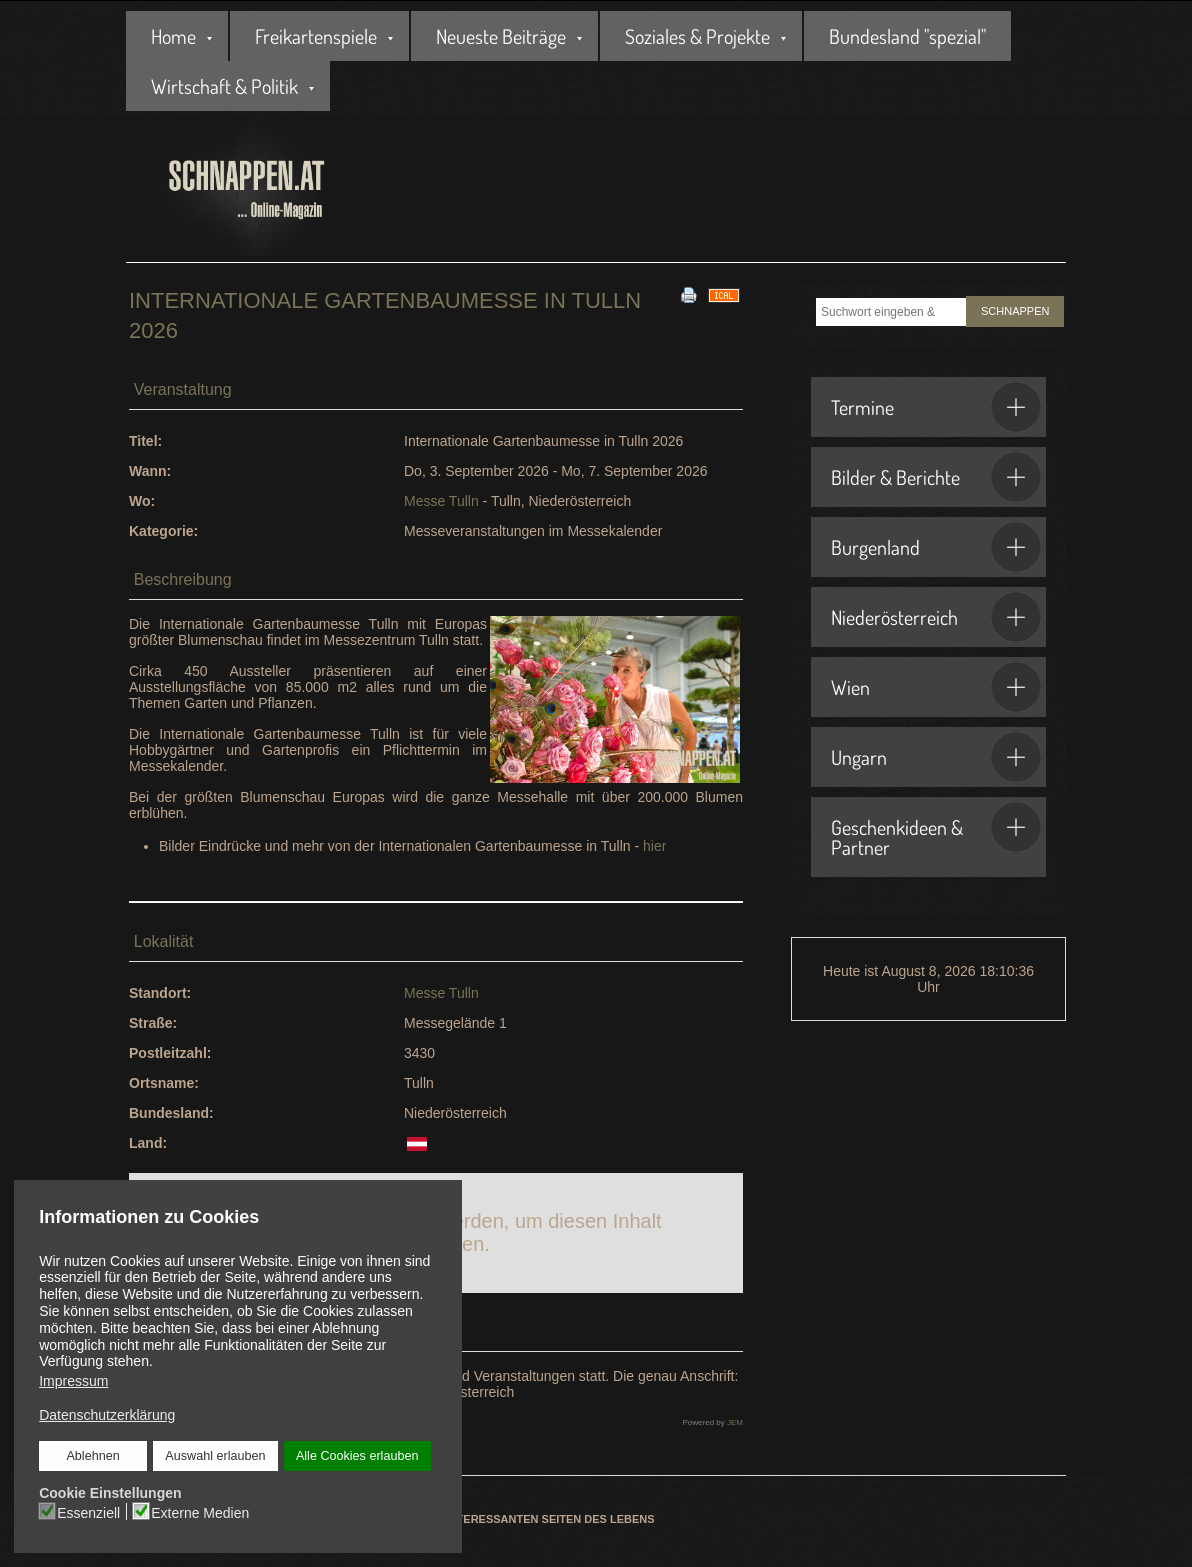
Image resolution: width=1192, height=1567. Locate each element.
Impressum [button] (73, 1381)
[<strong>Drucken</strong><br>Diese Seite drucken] (689, 294)
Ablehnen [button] (93, 1456)
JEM (735, 1422)
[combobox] (891, 312)
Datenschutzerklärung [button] (107, 1415)
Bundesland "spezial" (907, 36)
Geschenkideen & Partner (936, 831)
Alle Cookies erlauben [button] (357, 1456)
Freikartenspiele (316, 36)
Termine (936, 407)
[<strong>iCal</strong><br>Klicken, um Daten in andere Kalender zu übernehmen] (724, 294)
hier (654, 846)
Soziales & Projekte (697, 36)
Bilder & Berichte (936, 477)
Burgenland (936, 547)
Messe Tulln (441, 501)
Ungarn (936, 757)
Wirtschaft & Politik (224, 86)
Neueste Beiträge (501, 36)
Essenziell (89, 1512)
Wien (936, 687)
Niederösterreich (936, 617)
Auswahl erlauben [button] (215, 1456)
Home (173, 36)
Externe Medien (200, 1512)
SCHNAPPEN (1015, 311)
